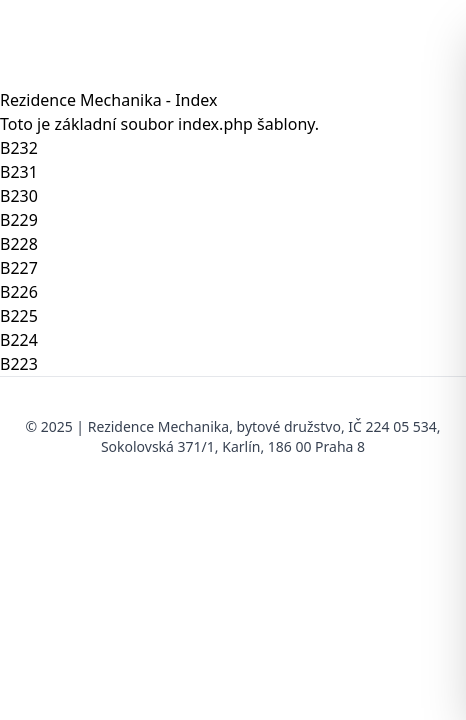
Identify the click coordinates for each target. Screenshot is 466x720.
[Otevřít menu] (426, 44)
